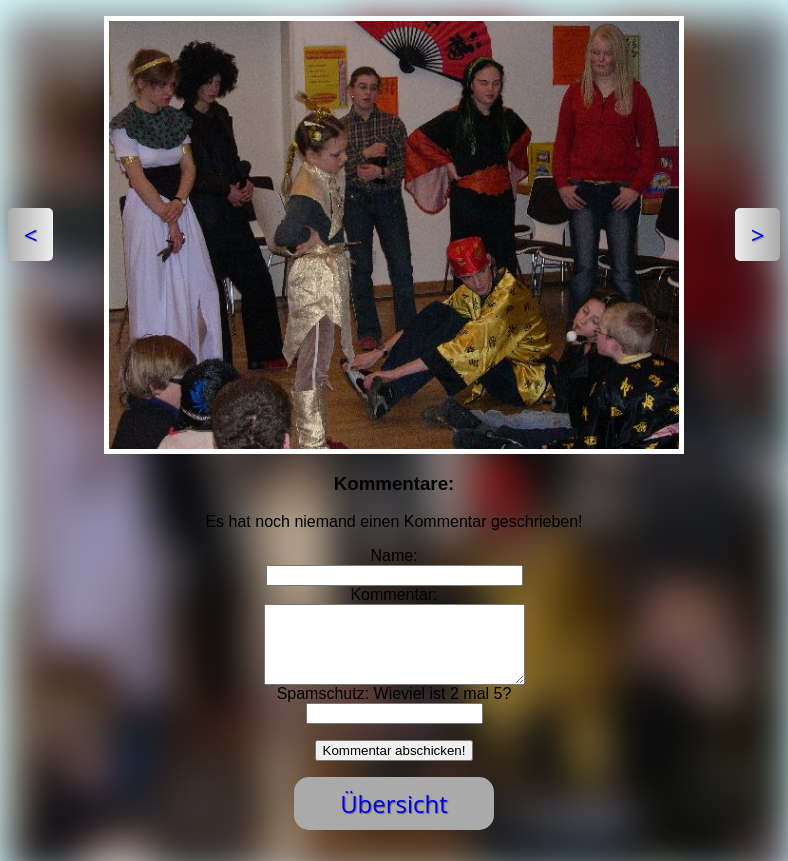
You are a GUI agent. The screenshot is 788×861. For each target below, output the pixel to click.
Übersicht (394, 818)
